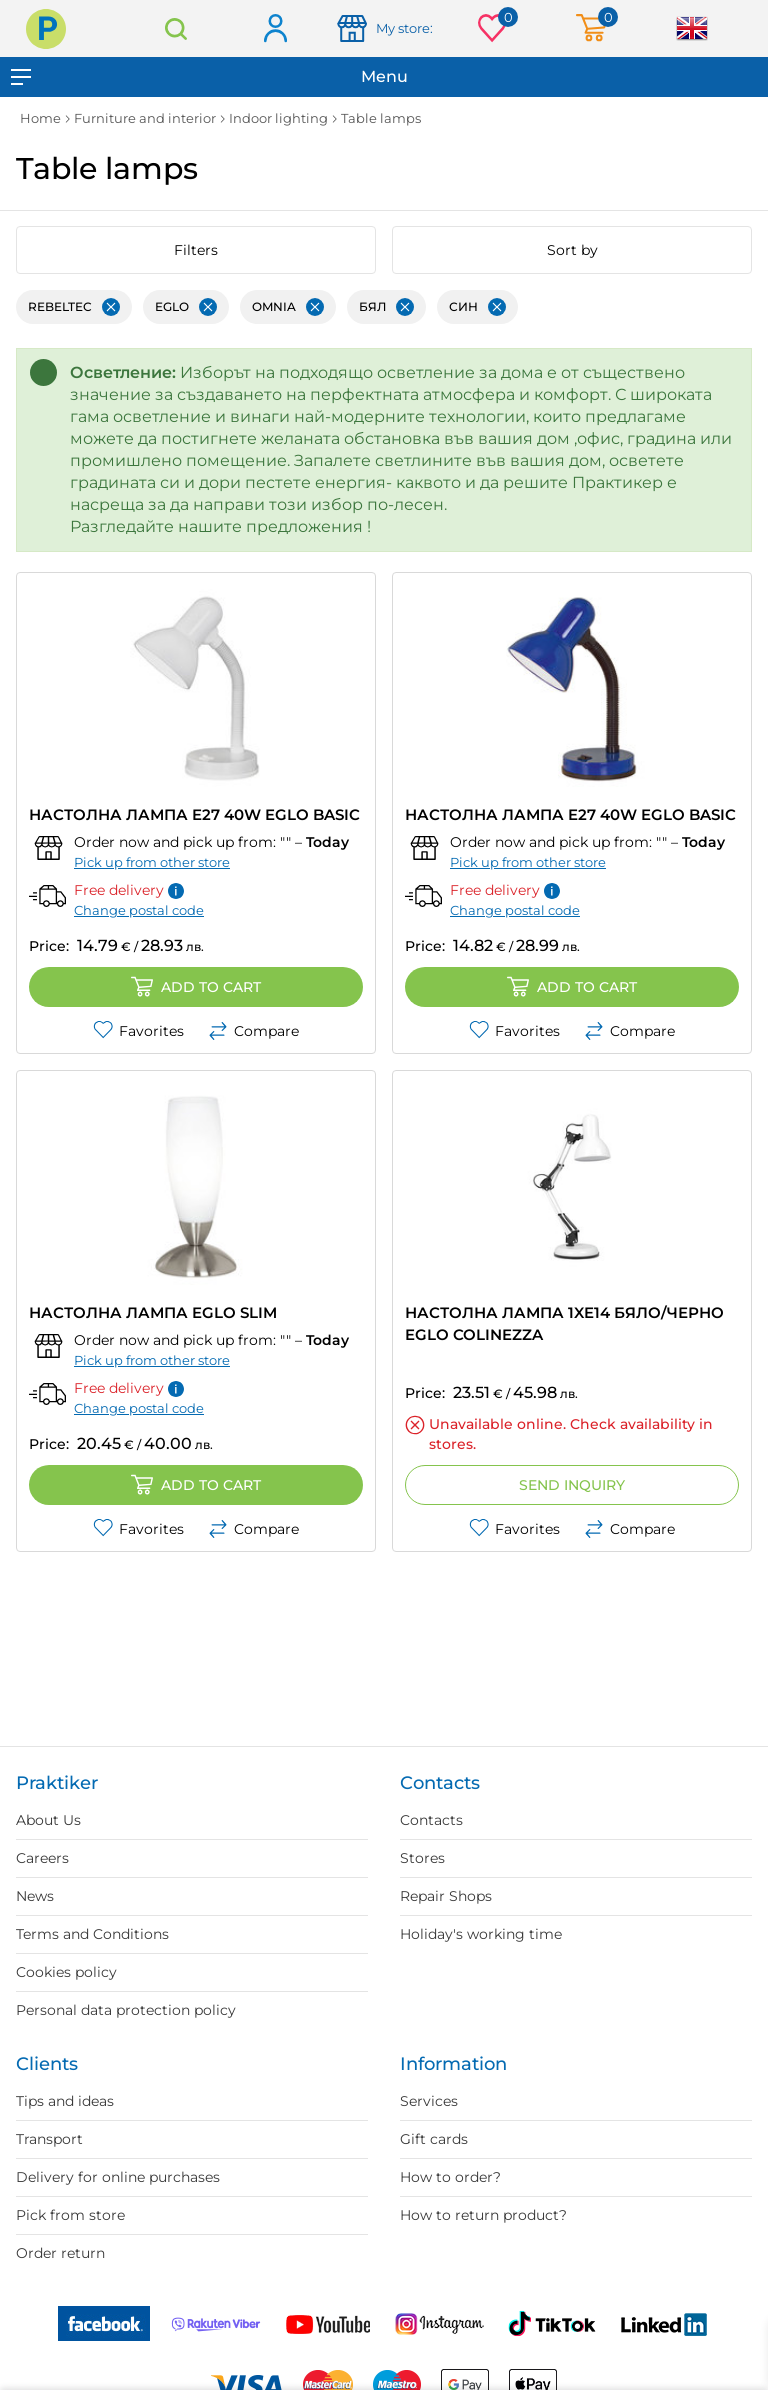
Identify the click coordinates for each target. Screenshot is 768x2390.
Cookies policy (66, 1972)
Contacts (431, 1820)
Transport (49, 2139)
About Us (48, 1820)
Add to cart (196, 987)
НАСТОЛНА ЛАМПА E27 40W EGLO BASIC (194, 814)
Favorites (138, 1031)
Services (429, 2101)
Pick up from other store (152, 862)
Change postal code (139, 910)
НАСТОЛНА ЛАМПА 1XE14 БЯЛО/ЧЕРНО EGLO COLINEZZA (564, 1323)
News (35, 1896)
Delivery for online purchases (118, 2177)
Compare (253, 1031)
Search (176, 28)
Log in (274, 29)
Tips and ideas (65, 2101)
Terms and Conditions (92, 1934)
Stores (422, 1858)
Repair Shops (446, 1896)
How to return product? (483, 2215)
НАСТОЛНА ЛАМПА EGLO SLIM (153, 1312)
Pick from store (70, 2215)
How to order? (450, 2177)
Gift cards (434, 2139)
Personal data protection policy (126, 2010)
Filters (196, 250)
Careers (42, 1858)
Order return (60, 2253)
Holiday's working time (481, 1934)
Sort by (572, 250)
